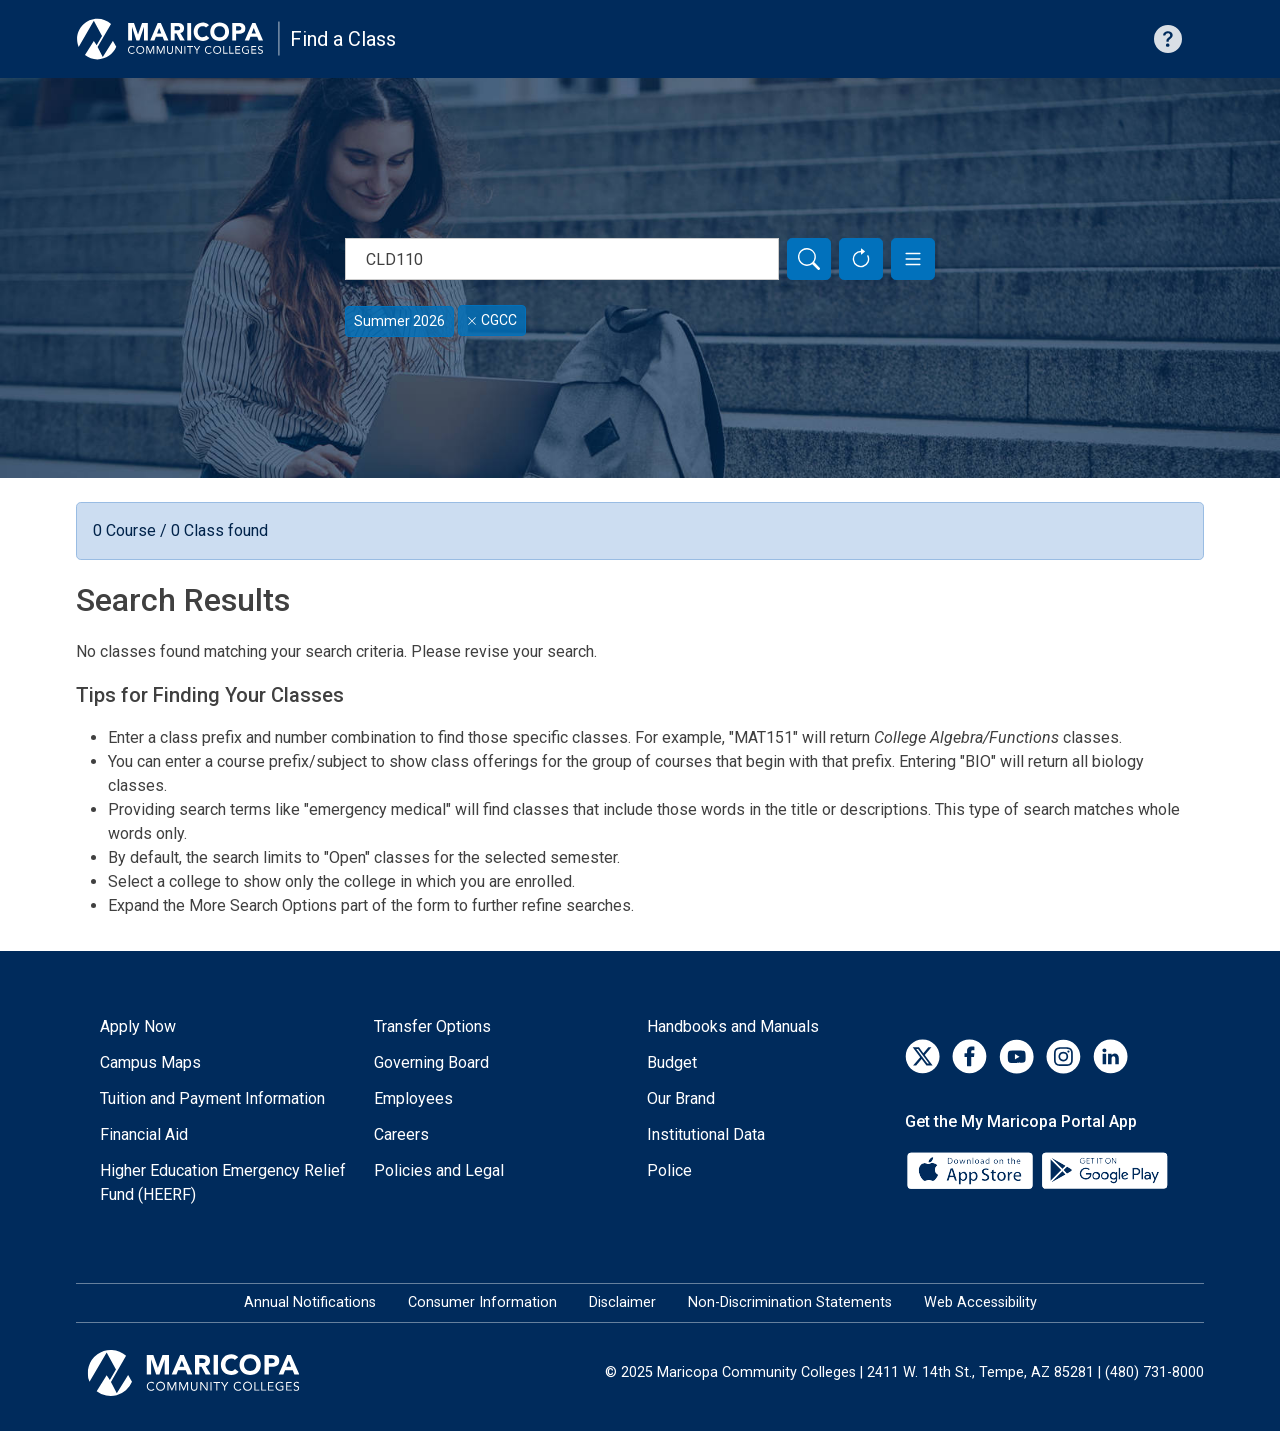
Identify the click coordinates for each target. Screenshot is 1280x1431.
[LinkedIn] (1110, 1056)
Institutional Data (706, 1134)
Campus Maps (150, 1062)
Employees (413, 1098)
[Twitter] (922, 1056)
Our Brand (681, 1098)
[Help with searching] (1168, 39)
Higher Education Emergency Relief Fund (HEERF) (223, 1182)
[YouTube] (1016, 1056)
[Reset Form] (861, 259)
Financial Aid (144, 1134)
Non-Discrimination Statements (790, 1302)
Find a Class (343, 39)
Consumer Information (482, 1302)
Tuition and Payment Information (212, 1098)
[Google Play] (1104, 1169)
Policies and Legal (439, 1170)
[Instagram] (1063, 1056)
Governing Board (431, 1062)
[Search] (809, 259)
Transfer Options (432, 1026)
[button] (913, 259)
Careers (401, 1134)
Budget (672, 1062)
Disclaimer (622, 1302)
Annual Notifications (310, 1302)
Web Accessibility (980, 1302)
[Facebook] (969, 1056)
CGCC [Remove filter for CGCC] (492, 320)
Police (669, 1170)
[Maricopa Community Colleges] (218, 1373)
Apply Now (138, 1026)
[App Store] (972, 1169)
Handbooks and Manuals (733, 1026)
